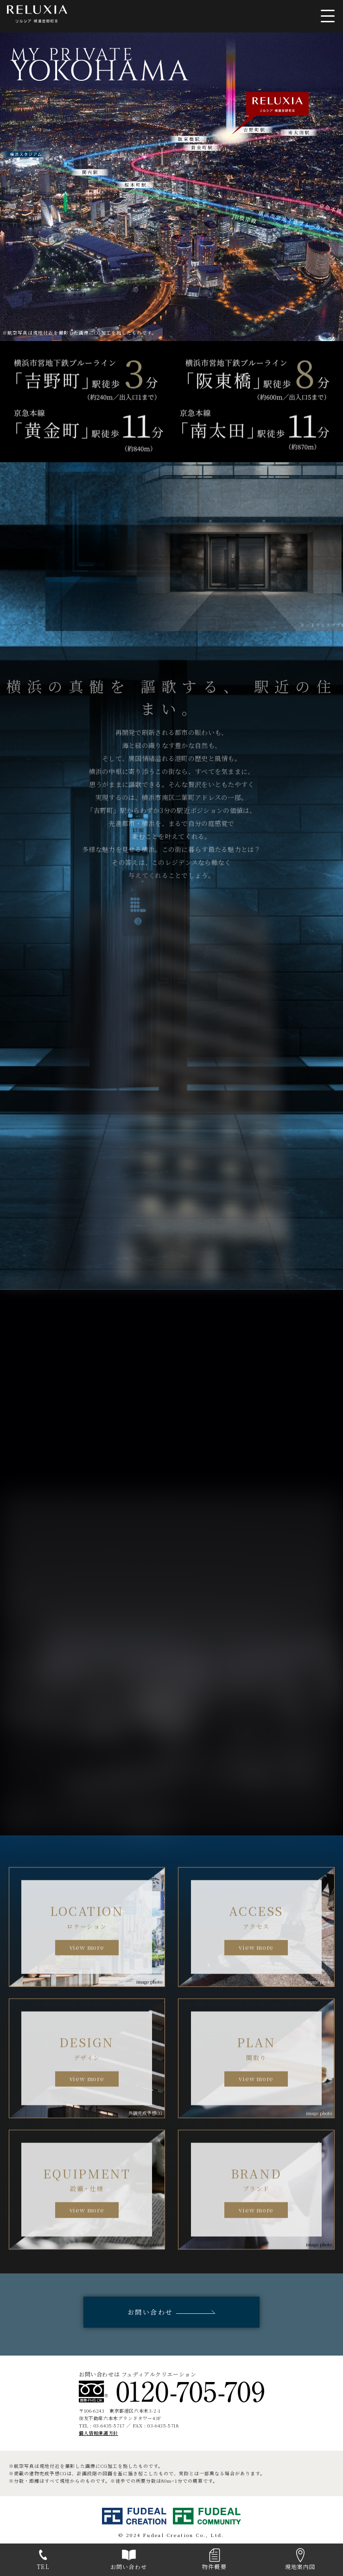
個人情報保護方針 (98, 2432)
